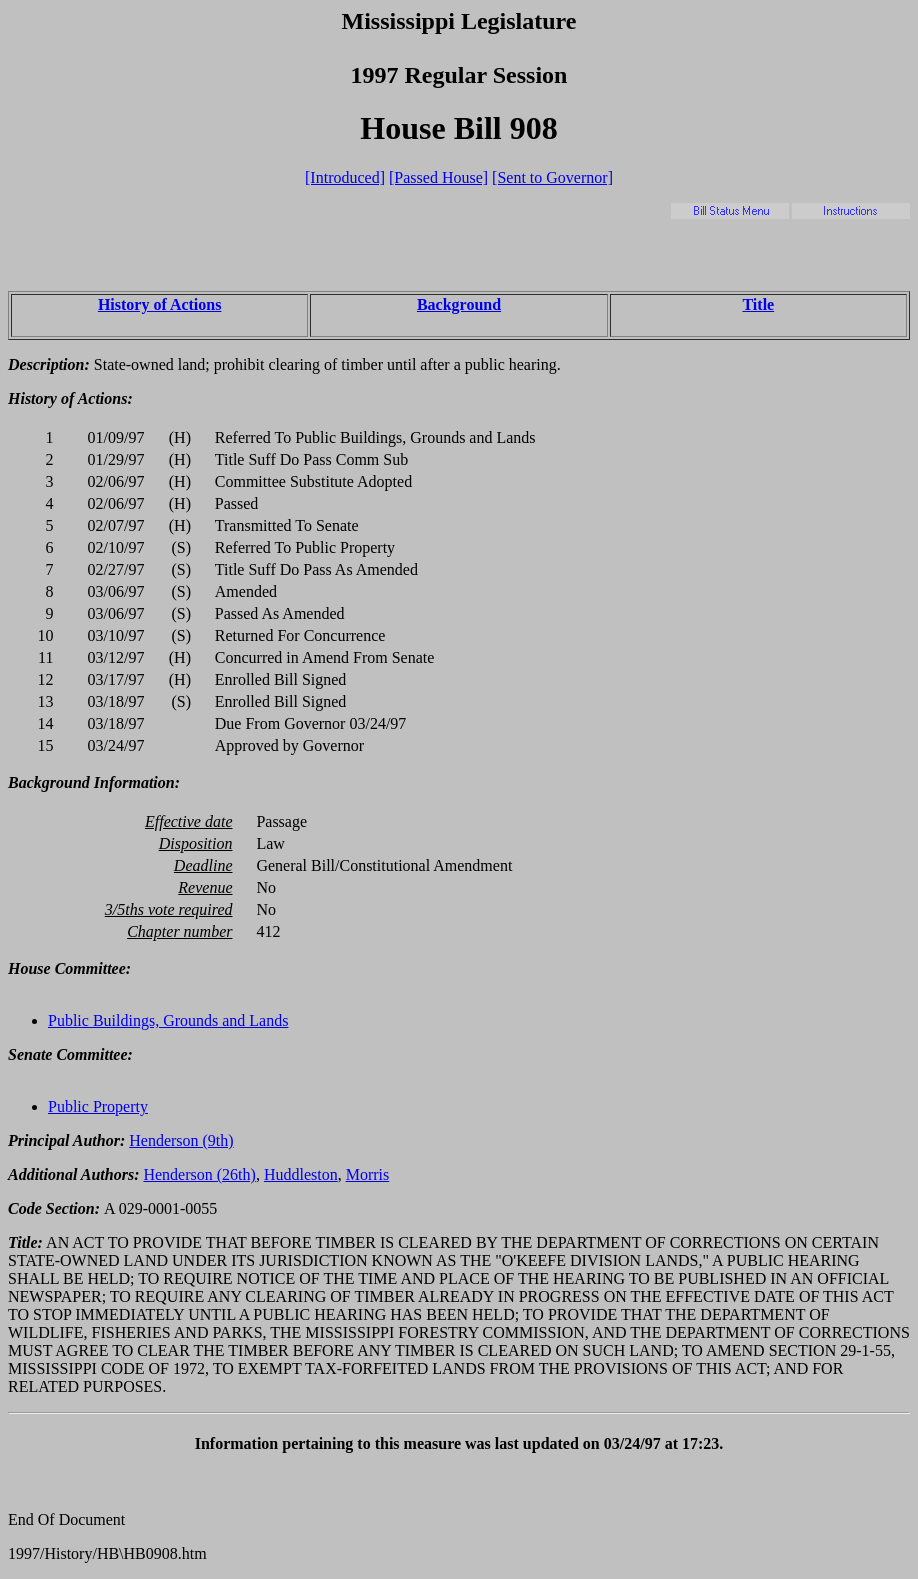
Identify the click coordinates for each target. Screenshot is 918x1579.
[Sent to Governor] (552, 177)
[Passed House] (438, 177)
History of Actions (160, 304)
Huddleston (301, 1174)
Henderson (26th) (199, 1174)
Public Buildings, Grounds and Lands (168, 1020)
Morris (368, 1174)
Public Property (98, 1106)
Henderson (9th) (181, 1140)
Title (758, 304)
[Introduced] (345, 177)
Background (459, 304)
